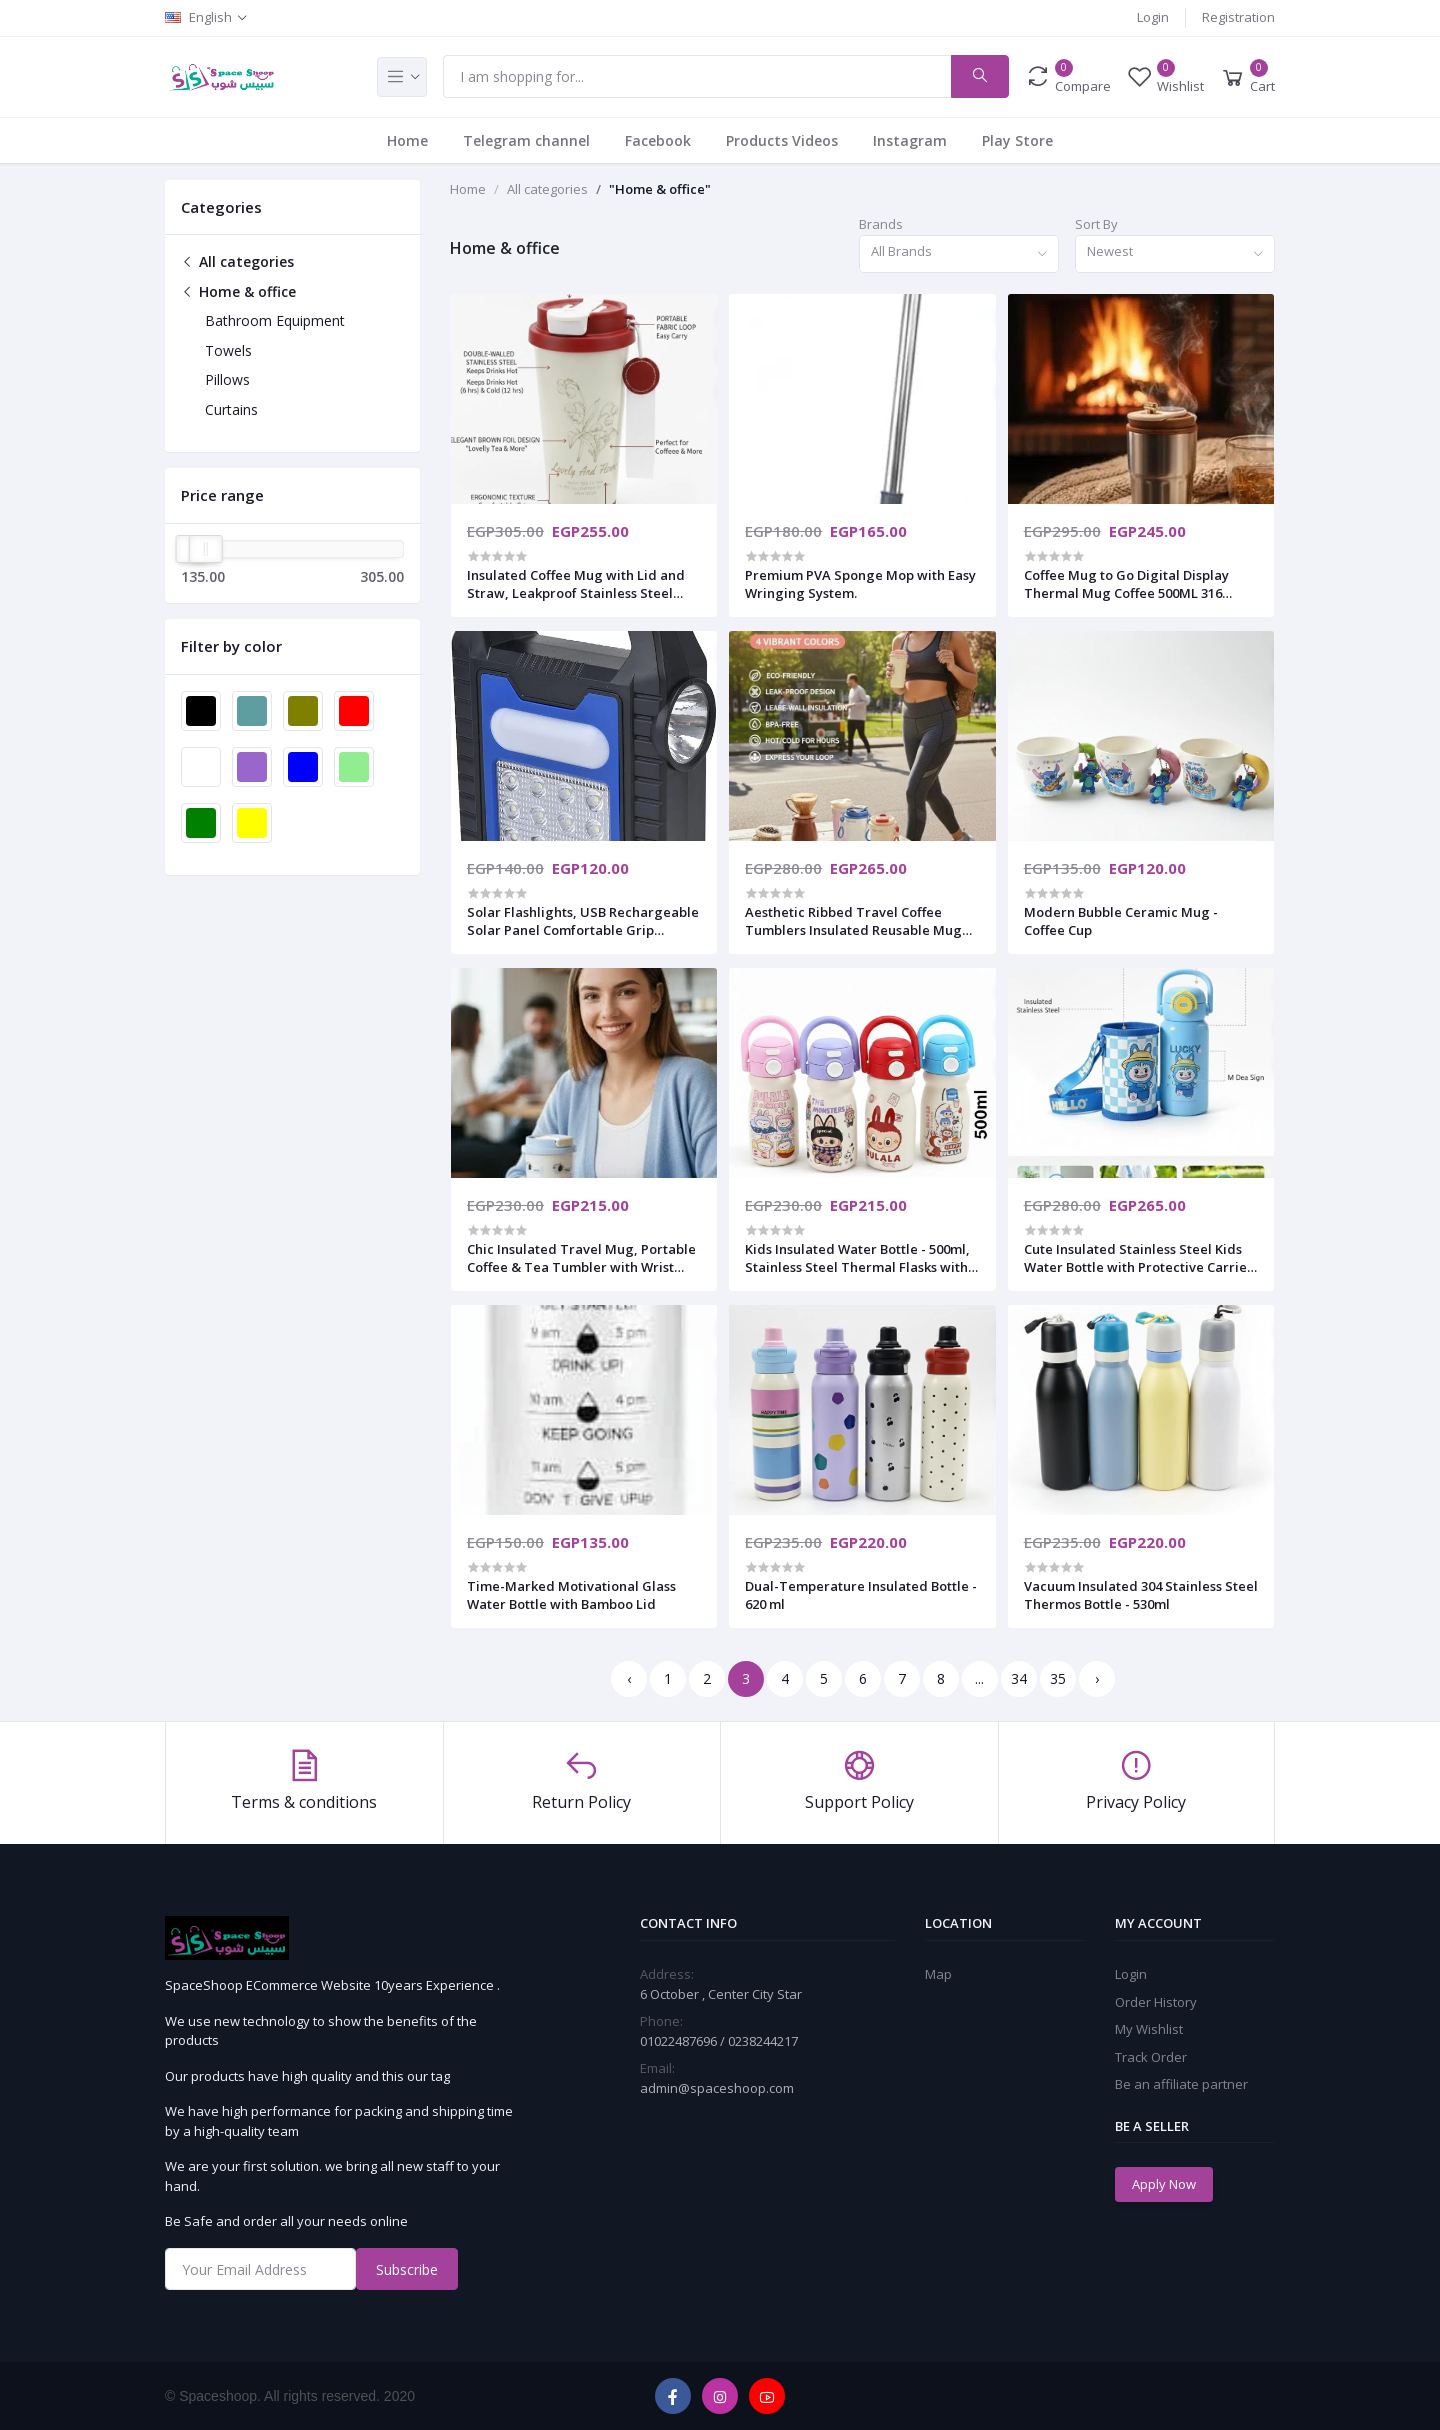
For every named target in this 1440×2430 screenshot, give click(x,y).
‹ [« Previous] (629, 1678)
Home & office (238, 291)
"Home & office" (660, 189)
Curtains (231, 409)
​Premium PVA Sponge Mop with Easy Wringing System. (860, 584)
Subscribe (407, 2269)
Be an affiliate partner (1181, 2084)
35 (1058, 1678)
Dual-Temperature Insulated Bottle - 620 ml (861, 1595)
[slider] (206, 549)
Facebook (658, 140)
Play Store (1017, 140)
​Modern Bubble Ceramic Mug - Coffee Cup (1121, 921)
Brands (881, 224)
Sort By (1096, 224)
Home (407, 140)
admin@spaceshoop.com (717, 2088)
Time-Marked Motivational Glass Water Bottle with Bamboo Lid (571, 1595)
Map (938, 1974)
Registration (1238, 17)
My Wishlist (1149, 2029)
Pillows (227, 379)
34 (1019, 1678)
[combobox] (959, 254)
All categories (237, 261)
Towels (228, 350)
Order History (1156, 2002)
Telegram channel (526, 140)
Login (1153, 17)
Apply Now (1164, 2184)
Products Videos (782, 140)
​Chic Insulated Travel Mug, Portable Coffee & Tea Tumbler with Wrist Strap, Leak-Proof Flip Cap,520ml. (581, 1258)
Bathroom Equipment (275, 320)
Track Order (1151, 2057)
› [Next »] (1097, 1678)
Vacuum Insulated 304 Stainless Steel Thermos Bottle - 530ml (1141, 1595)
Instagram (910, 140)
